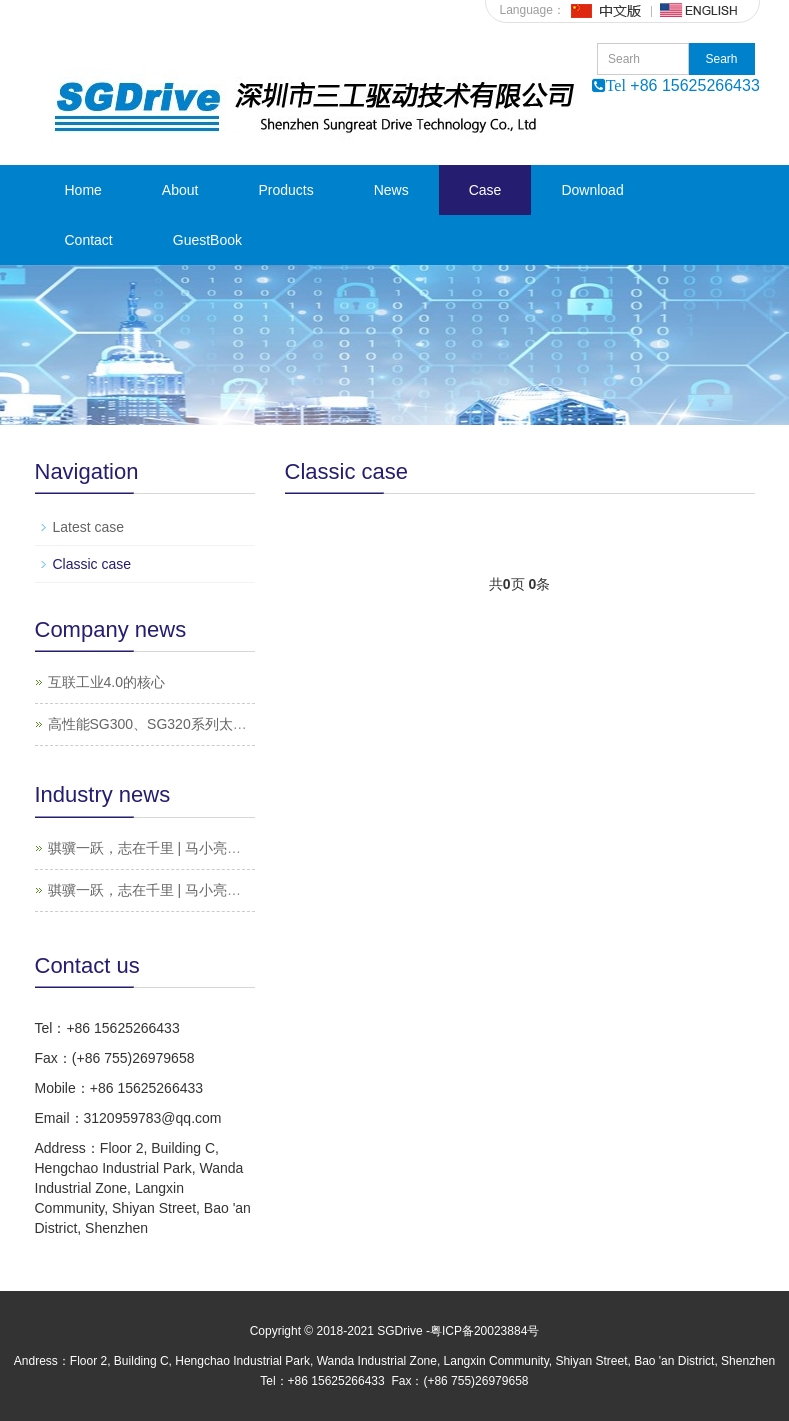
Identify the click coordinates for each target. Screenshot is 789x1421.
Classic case (92, 564)
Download (592, 190)
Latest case (89, 527)
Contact (89, 240)
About (180, 190)
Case (485, 190)
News (391, 190)
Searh (721, 59)
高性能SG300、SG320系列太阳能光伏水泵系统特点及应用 (231, 724)
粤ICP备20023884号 (484, 1331)
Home (83, 190)
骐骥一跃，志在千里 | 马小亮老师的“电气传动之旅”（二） (226, 848)
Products (285, 190)
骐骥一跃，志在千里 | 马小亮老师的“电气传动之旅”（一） (226, 890)
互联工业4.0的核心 (106, 682)
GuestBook (207, 240)
